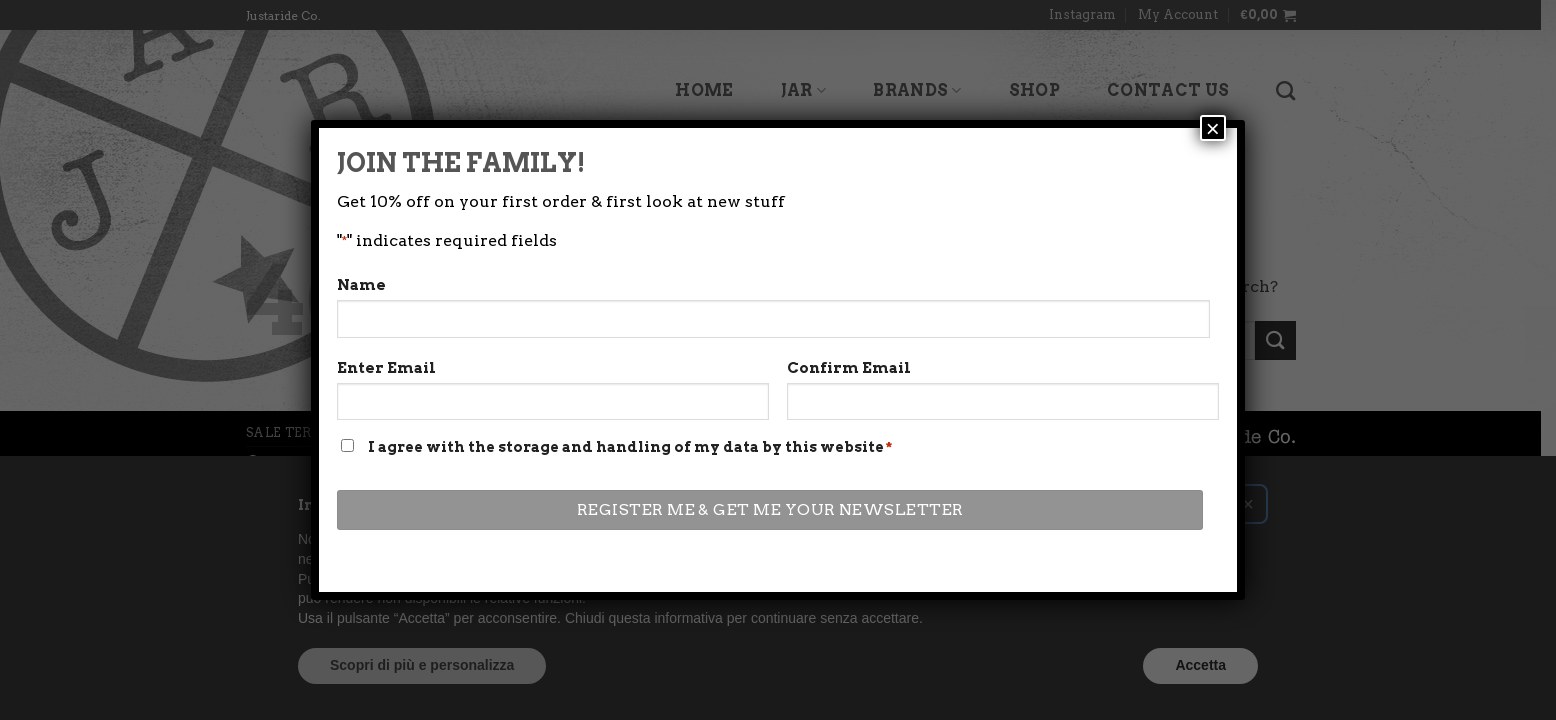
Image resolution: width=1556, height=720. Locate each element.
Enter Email (386, 416)
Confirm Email (849, 416)
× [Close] (1213, 176)
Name (361, 333)
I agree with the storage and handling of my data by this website (630, 495)
